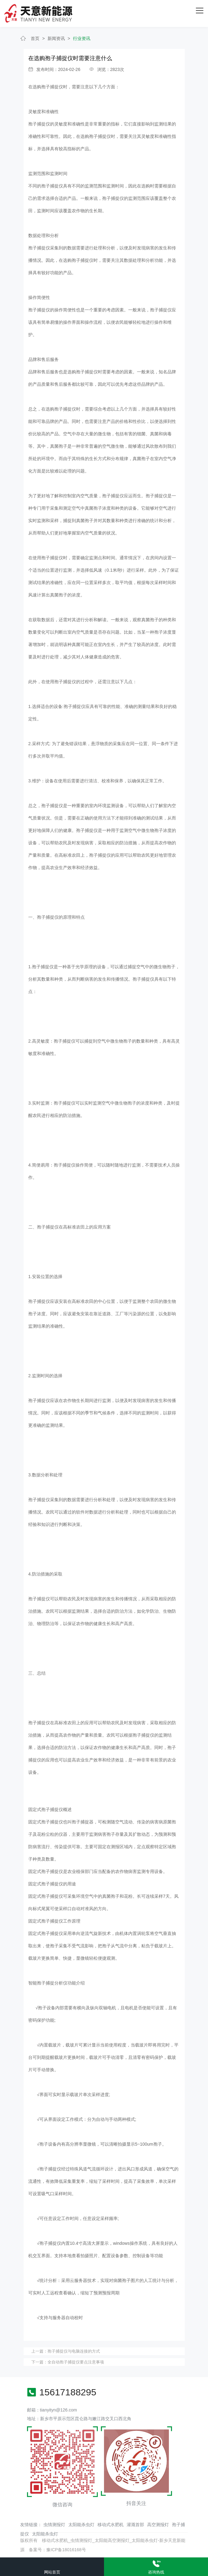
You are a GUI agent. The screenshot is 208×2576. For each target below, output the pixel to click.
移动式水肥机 (110, 2524)
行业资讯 (81, 38)
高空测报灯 (158, 2524)
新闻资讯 (56, 38)
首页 (35, 38)
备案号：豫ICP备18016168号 (57, 2549)
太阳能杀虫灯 (81, 2524)
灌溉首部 (135, 2524)
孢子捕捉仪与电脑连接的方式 (73, 2351)
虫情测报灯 (54, 2524)
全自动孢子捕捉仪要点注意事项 (75, 2362)
